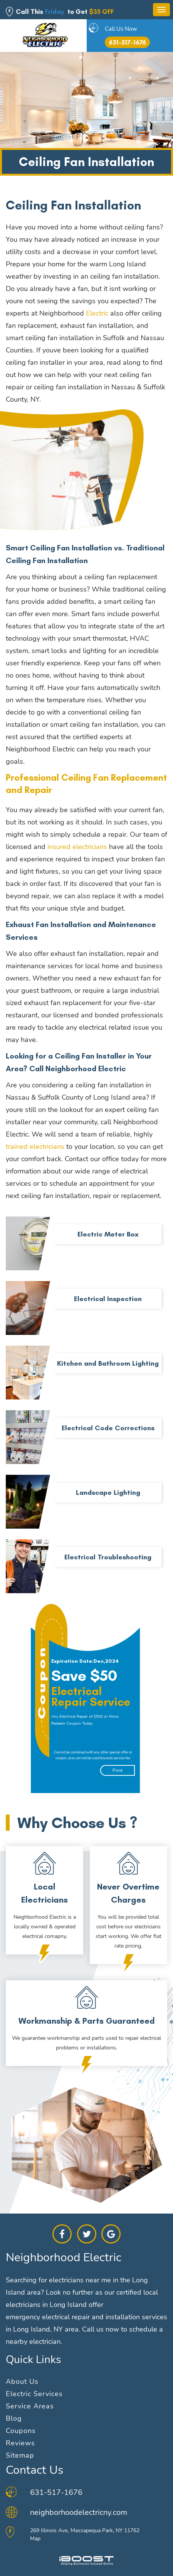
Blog (14, 2418)
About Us (22, 2381)
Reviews (20, 2443)
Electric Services (34, 2393)
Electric (97, 313)
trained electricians (35, 1146)
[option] (89, 1698)
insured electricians (77, 846)
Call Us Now (121, 29)
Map (35, 2538)
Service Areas (30, 2406)
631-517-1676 (127, 42)
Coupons (21, 2430)
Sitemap (20, 2455)
